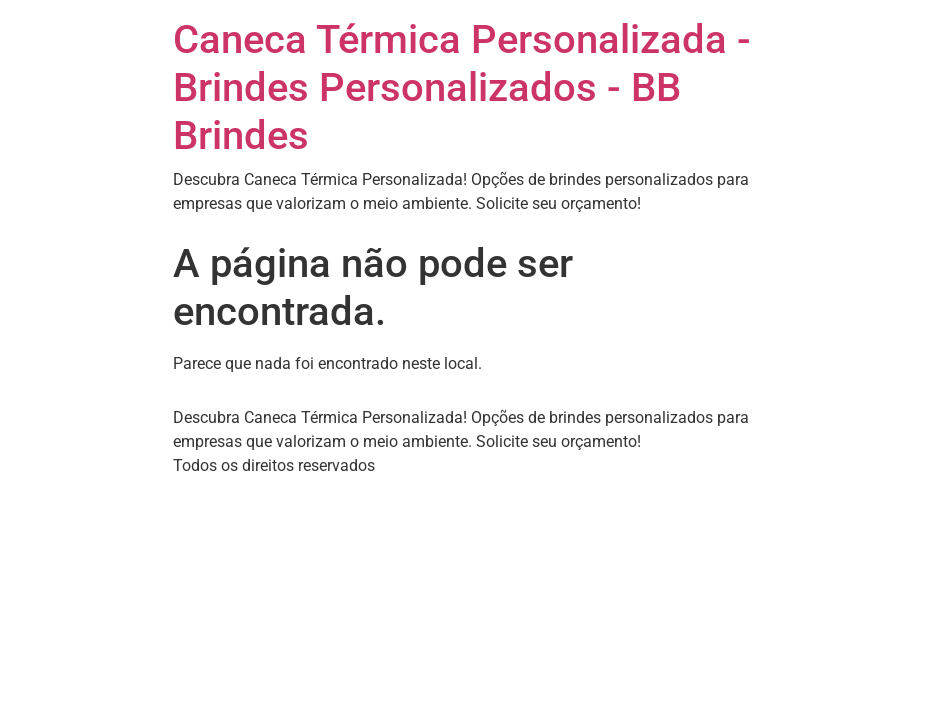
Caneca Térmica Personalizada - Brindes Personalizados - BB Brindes (462, 87)
